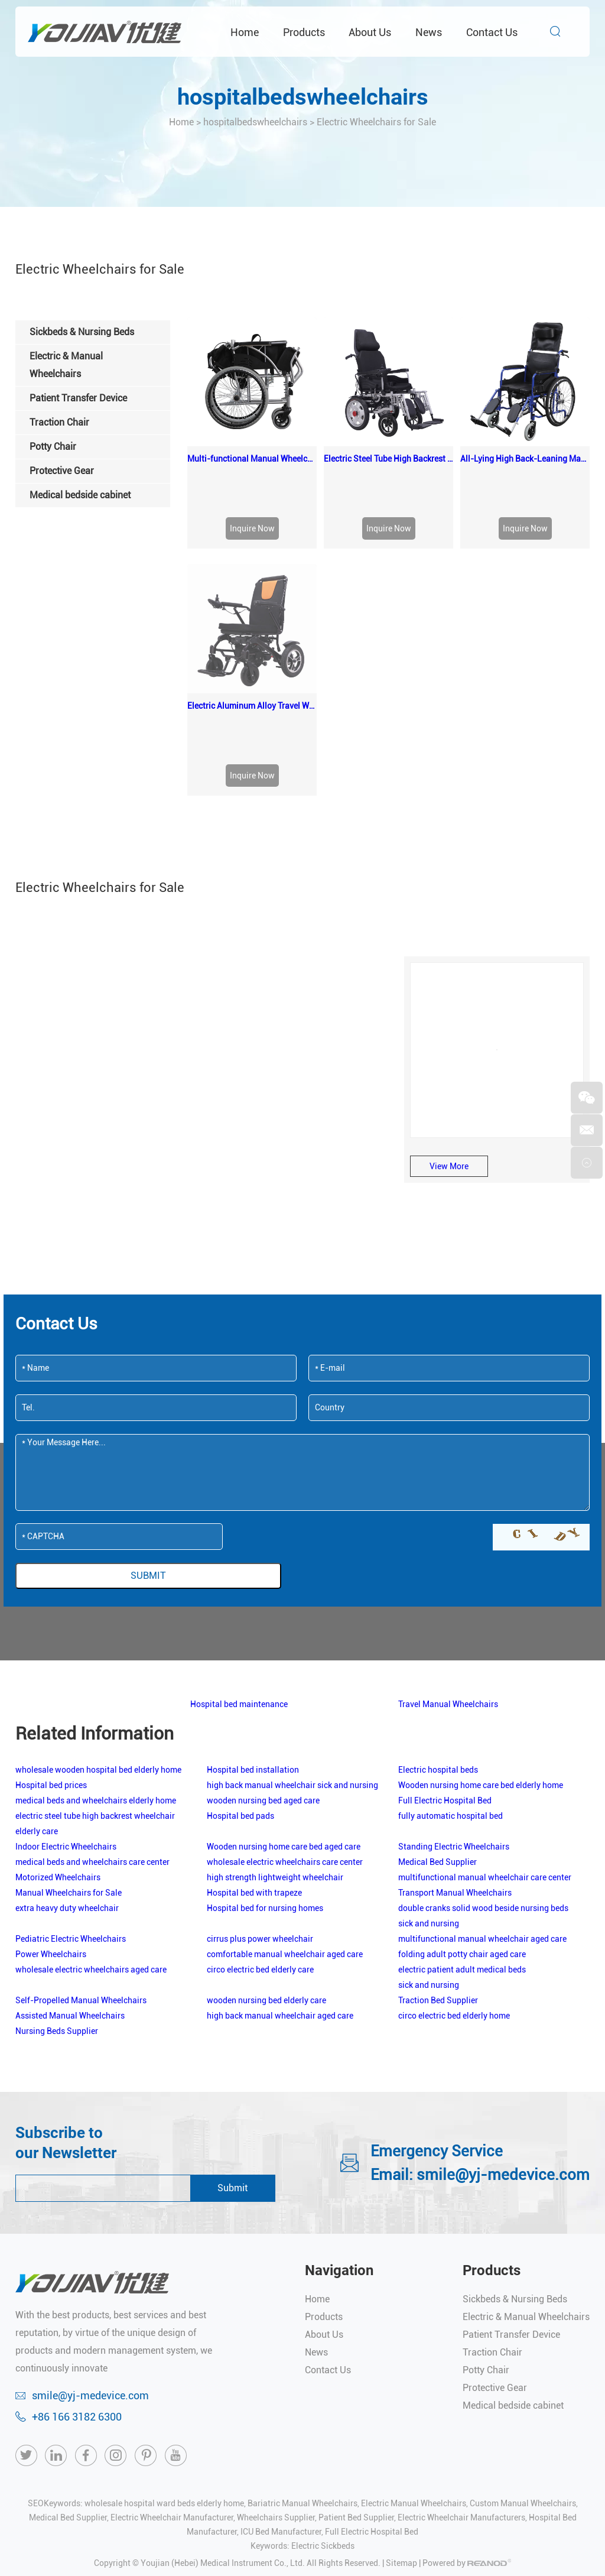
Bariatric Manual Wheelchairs (302, 2374)
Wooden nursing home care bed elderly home (480, 1655)
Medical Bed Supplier (437, 1732)
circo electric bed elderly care (260, 1840)
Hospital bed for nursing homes (265, 1778)
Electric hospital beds (438, 1640)
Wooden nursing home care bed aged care (283, 1717)
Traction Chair (492, 2222)
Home (244, 32)
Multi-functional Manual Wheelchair (252, 458)
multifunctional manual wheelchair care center (484, 1748)
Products (304, 32)
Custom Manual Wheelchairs (523, 2374)
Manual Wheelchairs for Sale (68, 1763)
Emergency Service (436, 2021)
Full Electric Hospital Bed (445, 1671)
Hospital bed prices (51, 1655)
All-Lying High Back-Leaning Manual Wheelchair (525, 458)
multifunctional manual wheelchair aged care (482, 1809)
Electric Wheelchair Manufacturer (171, 2388)
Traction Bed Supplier (438, 1871)
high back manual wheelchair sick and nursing (292, 1655)
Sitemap (401, 2433)
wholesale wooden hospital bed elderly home (98, 1640)
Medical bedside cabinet (513, 2276)
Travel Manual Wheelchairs (448, 1574)
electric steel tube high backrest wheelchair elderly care (95, 1694)
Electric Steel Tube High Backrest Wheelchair (388, 458)
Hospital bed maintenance (239, 1574)
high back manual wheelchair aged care (280, 1886)
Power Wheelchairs (50, 1824)
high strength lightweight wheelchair (275, 1748)
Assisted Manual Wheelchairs (70, 1886)
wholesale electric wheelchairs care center (285, 1732)
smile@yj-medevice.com (503, 2045)
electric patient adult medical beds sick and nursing (462, 1847)
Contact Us (492, 32)
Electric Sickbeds (322, 2416)
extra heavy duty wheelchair (67, 1778)
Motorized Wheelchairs (57, 1748)
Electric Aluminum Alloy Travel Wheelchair (252, 576)
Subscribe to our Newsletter (65, 2013)
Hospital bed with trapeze (254, 1763)
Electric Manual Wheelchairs (413, 2374)
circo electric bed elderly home (454, 1886)
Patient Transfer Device (511, 2205)
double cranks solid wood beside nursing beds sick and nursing (483, 1786)
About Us (370, 32)
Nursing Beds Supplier (56, 1901)
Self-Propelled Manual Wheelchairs (81, 1871)
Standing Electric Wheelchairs (453, 1717)
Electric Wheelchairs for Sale (376, 122)
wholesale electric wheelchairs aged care (91, 1840)
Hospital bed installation (253, 1640)
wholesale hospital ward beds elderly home (164, 2374)
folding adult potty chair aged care (462, 1824)
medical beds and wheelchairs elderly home (95, 1671)
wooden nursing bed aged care (263, 1671)
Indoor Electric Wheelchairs (65, 1717)
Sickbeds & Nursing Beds (515, 2169)
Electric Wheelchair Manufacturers (461, 2388)
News (428, 32)
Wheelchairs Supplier (276, 2388)
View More (449, 1037)
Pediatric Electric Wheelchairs (70, 1809)
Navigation (339, 2141)
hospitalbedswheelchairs (302, 97)
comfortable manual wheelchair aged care (285, 1824)
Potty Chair (486, 2240)
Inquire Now (252, 528)
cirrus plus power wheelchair (260, 1809)
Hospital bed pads (240, 1686)
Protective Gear (495, 2258)
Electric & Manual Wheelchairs (526, 2187)
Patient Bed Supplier (356, 2388)
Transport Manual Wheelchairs (455, 1763)
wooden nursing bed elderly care (266, 1871)
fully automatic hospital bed (450, 1686)
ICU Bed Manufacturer (280, 2402)
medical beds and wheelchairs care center (92, 1732)
